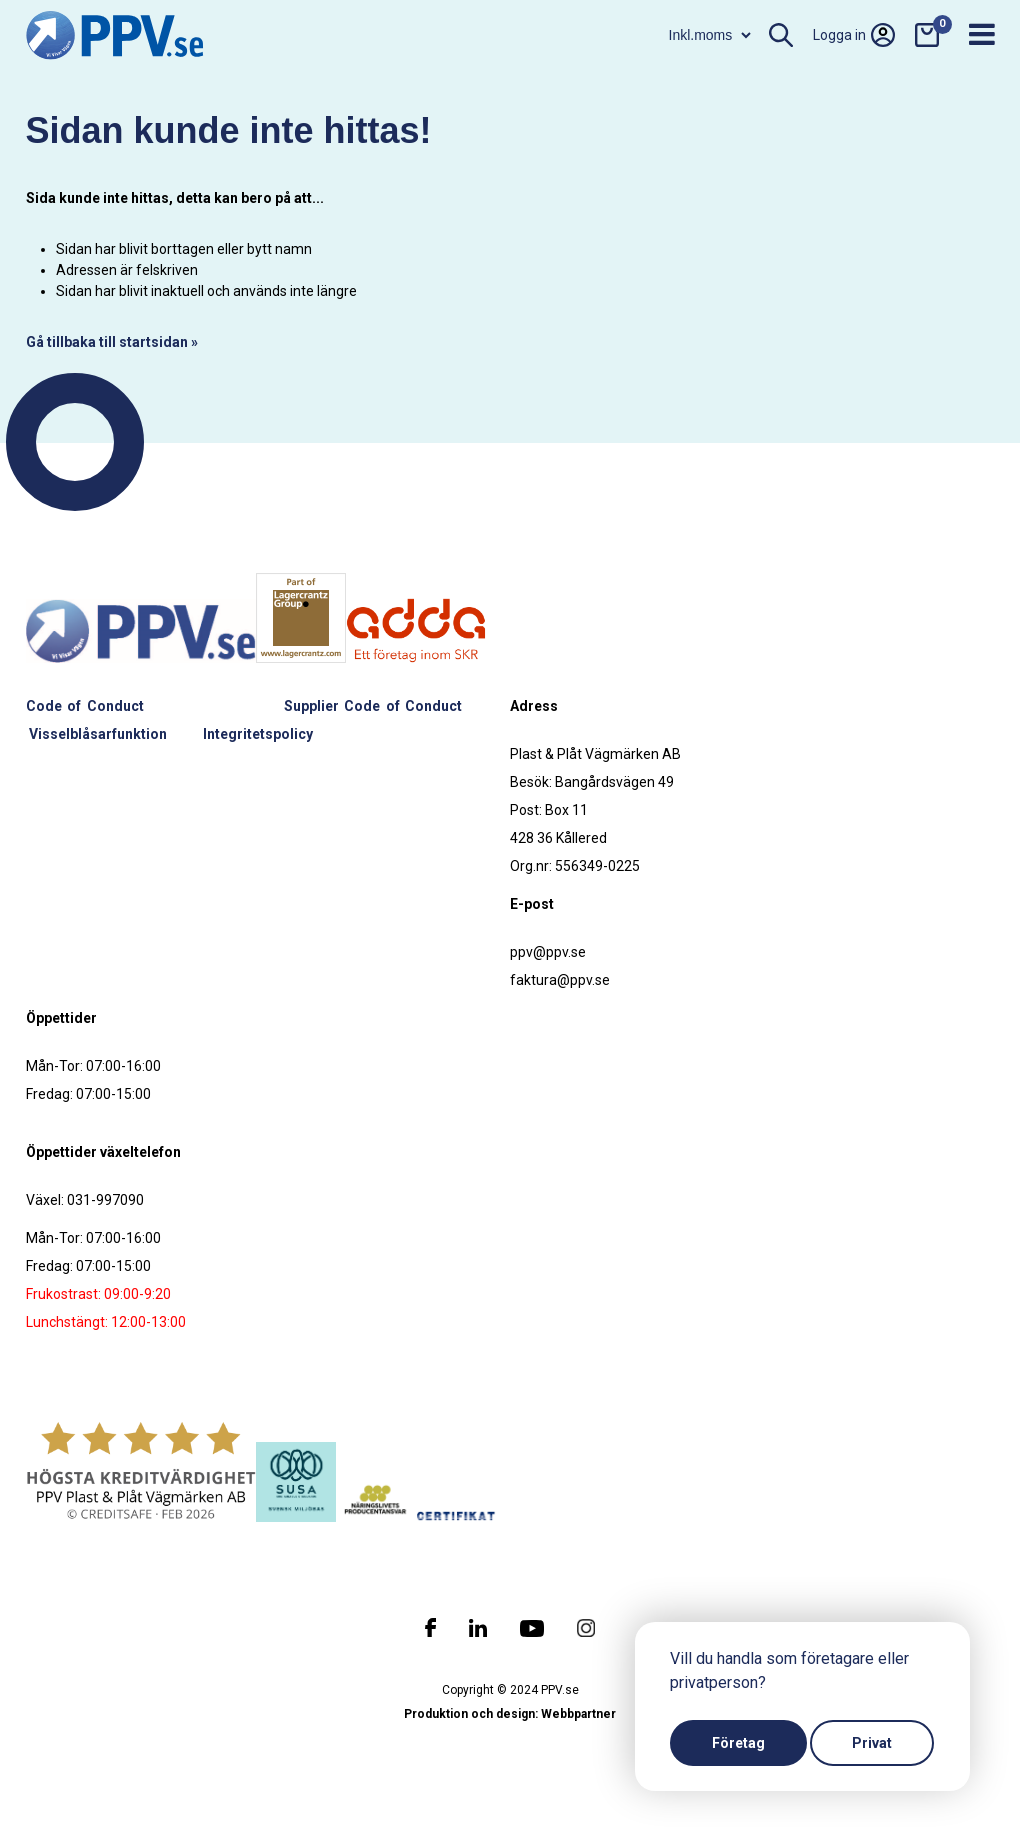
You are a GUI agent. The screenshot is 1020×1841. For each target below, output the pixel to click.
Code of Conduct (85, 706)
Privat (872, 1743)
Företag (738, 1743)
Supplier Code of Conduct (373, 706)
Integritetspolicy (258, 734)
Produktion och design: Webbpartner (510, 1714)
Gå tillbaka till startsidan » (112, 342)
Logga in (854, 35)
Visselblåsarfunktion (98, 734)
